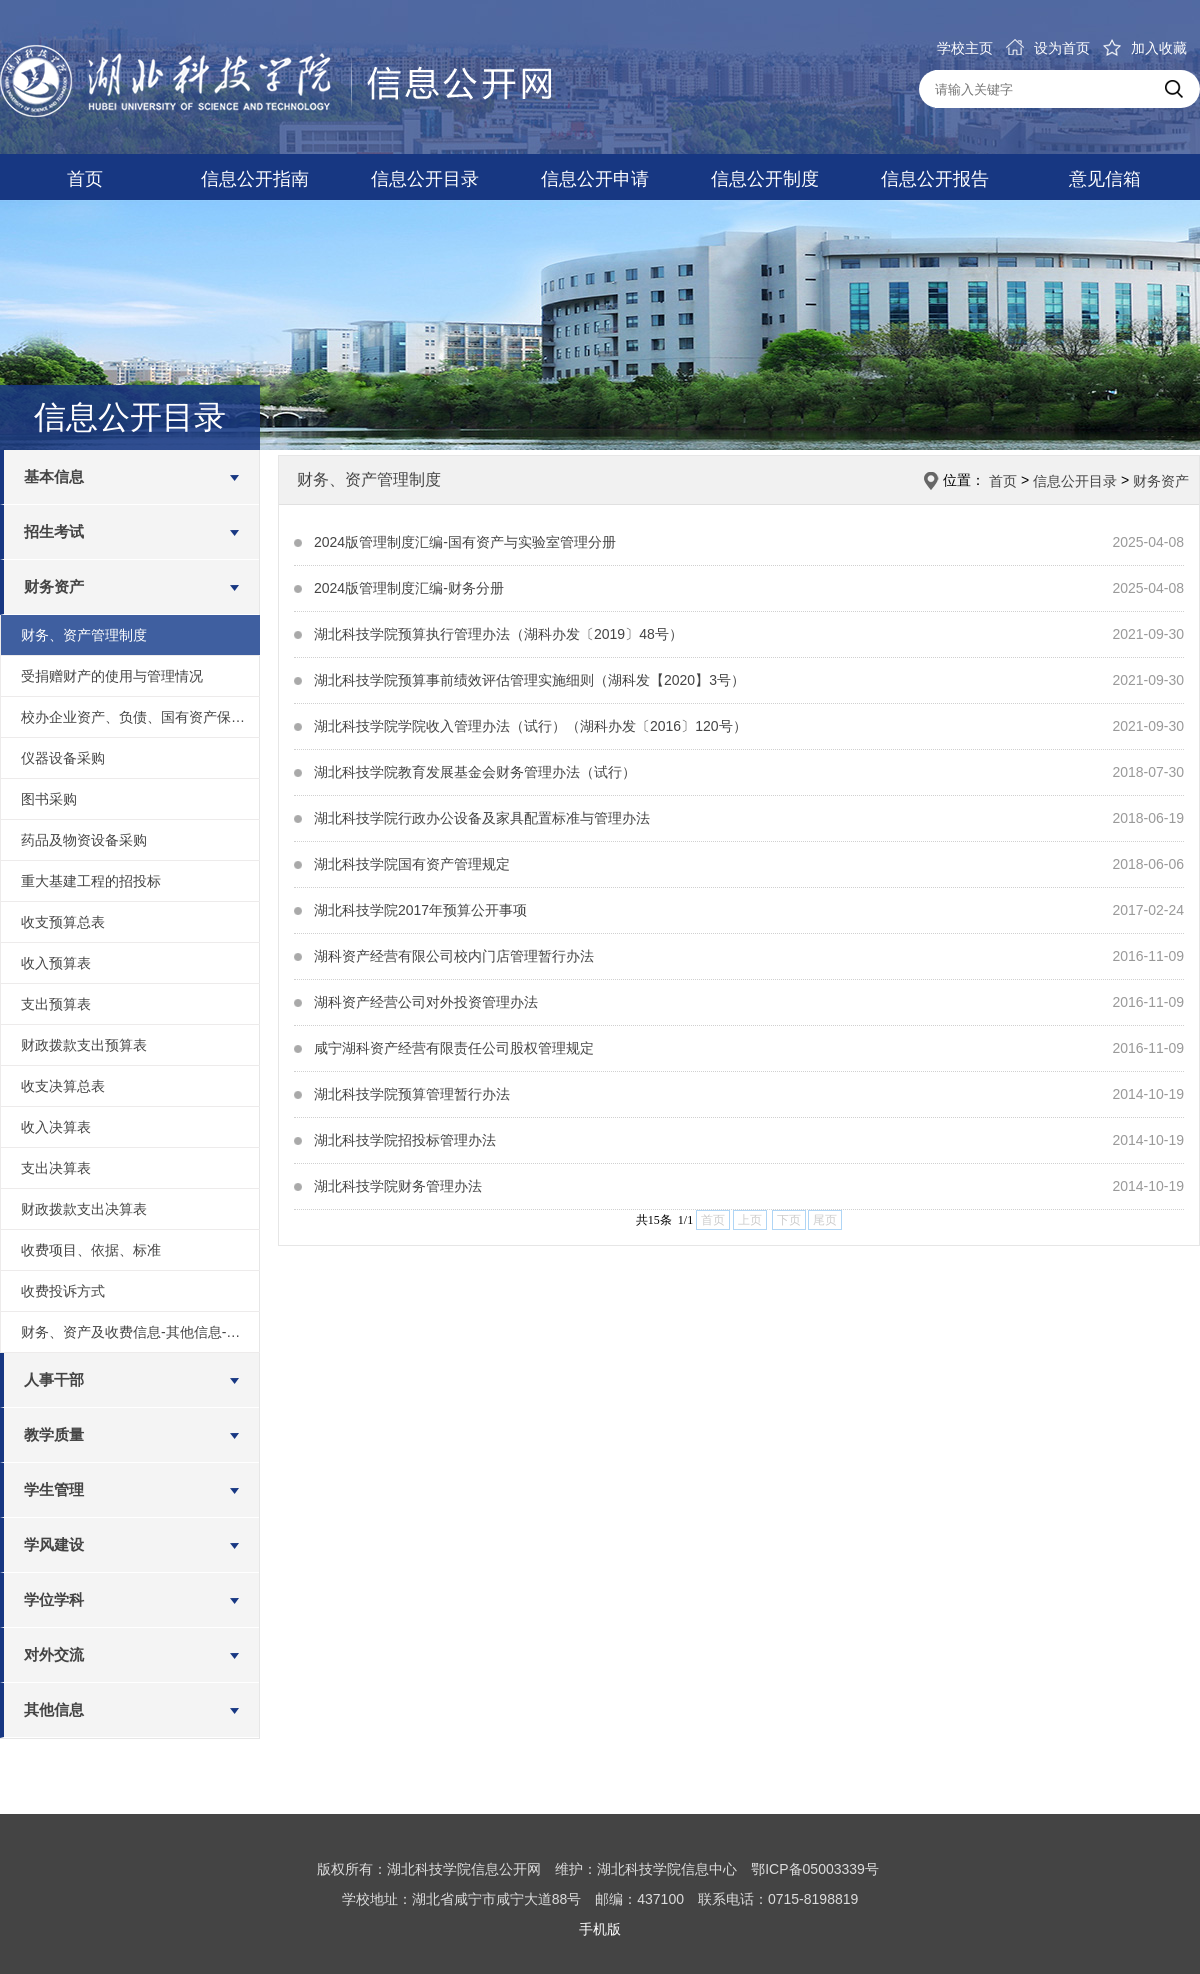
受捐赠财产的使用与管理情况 (112, 676)
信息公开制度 (765, 179)
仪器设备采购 (63, 758)
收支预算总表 (63, 922)
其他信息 (54, 1709)
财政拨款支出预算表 (84, 1045)
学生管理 (54, 1489)
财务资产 (54, 586)
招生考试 (54, 531)
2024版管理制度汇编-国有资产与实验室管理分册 (465, 542)
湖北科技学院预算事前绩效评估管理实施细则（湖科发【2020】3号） (529, 680)
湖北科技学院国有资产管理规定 (412, 864)
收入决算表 (56, 1127)
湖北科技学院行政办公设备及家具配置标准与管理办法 (482, 818)
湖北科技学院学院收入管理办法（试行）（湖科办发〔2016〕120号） (530, 726)
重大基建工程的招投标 (91, 881)
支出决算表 (56, 1168)
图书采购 (49, 799)
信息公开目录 (425, 179)
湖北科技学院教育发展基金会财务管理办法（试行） (475, 772)
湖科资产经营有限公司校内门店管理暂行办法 (454, 956)
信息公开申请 (595, 179)
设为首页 (1048, 48)
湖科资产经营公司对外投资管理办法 (426, 1002)
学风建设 (54, 1544)
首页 (85, 179)
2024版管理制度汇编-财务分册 (409, 588)
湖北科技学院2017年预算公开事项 (420, 910)
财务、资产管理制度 (84, 635)
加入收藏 (1145, 48)
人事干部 (54, 1379)
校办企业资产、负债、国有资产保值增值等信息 (140, 717)
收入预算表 (56, 963)
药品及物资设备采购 (84, 840)
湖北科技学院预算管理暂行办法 (412, 1094)
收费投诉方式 (63, 1291)
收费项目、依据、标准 (91, 1250)
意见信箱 (1105, 179)
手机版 (600, 1929)
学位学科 (54, 1599)
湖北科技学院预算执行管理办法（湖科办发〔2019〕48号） (498, 634)
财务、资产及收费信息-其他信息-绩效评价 (140, 1332)
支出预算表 (56, 1004)
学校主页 (965, 48)
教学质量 (54, 1434)
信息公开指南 (255, 179)
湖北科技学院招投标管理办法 (405, 1140)
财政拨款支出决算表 (84, 1209)
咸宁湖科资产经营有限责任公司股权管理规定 (454, 1048)
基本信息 (54, 476)
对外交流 (54, 1654)
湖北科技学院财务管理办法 (398, 1186)
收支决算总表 (63, 1086)
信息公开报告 (935, 179)
